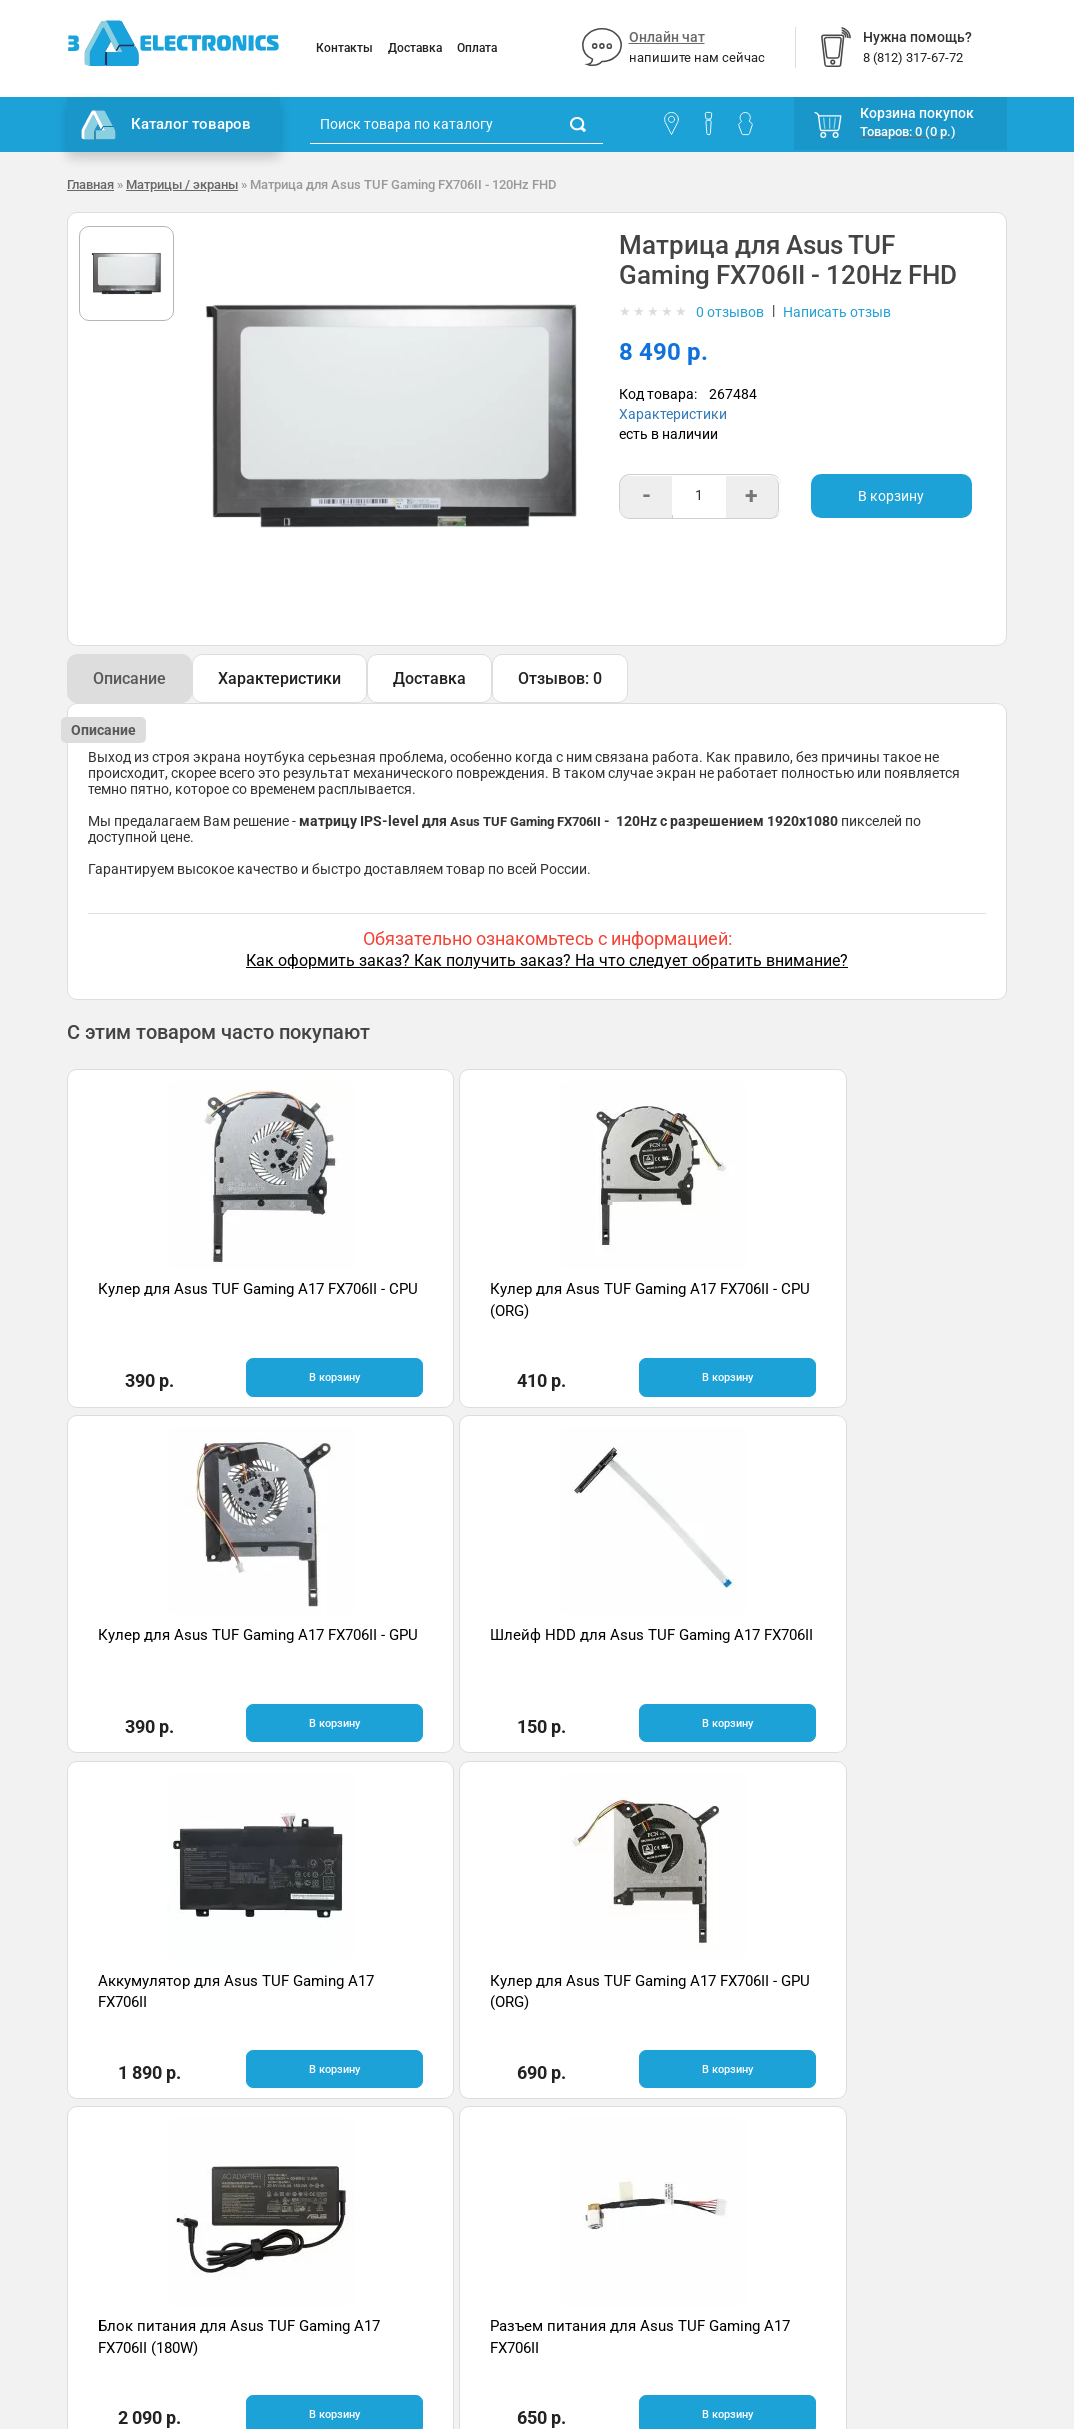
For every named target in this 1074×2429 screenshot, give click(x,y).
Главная (90, 184)
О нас (85, 2062)
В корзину (891, 496)
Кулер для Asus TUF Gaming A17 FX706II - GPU (641, 1310)
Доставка (415, 48)
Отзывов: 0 (560, 678)
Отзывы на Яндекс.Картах (881, 2094)
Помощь (338, 2092)
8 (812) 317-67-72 (608, 2137)
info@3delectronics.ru (620, 2157)
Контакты (344, 48)
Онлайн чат (667, 37)
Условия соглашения (136, 2122)
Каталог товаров (166, 125)
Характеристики (673, 414)
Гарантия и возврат (132, 2092)
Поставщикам (114, 2152)
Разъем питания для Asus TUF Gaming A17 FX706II (881, 1653)
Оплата (477, 48)
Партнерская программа (148, 2182)
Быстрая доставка (196, 1855)
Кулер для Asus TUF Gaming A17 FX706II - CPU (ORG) (405, 1310)
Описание (129, 678)
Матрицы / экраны (182, 184)
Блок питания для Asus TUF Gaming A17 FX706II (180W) (653, 1653)
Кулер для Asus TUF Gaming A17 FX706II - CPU (169, 1310)
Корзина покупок (917, 113)
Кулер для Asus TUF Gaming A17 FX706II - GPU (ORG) (405, 1653)
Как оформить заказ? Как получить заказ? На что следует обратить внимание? (547, 960)
